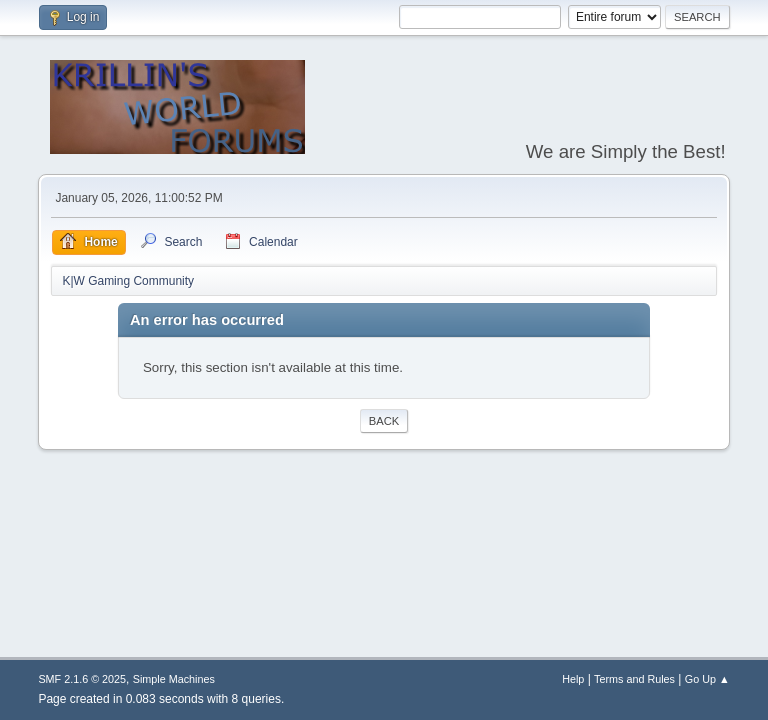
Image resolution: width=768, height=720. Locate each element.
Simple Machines (174, 679)
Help (573, 679)
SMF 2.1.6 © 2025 (82, 679)
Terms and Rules (634, 679)
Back (384, 421)
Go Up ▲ (707, 679)
